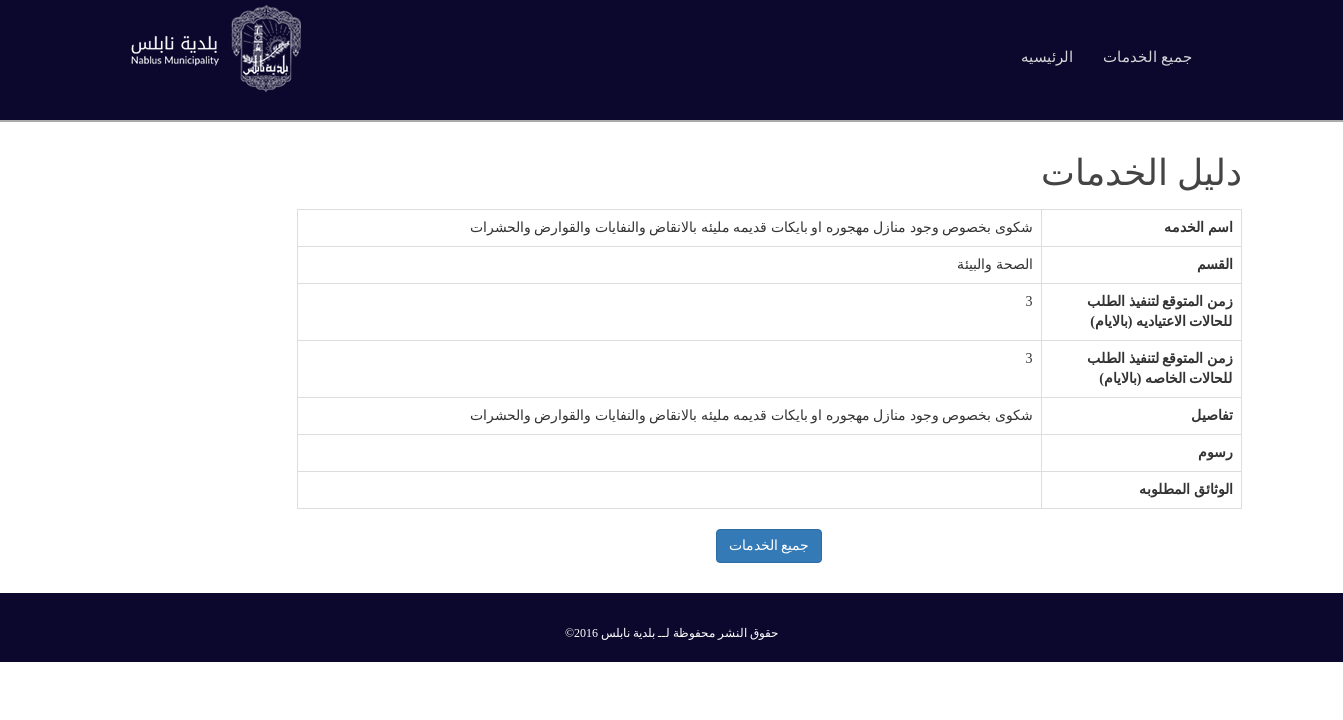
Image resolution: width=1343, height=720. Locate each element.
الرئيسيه (1047, 57)
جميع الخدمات (1147, 57)
